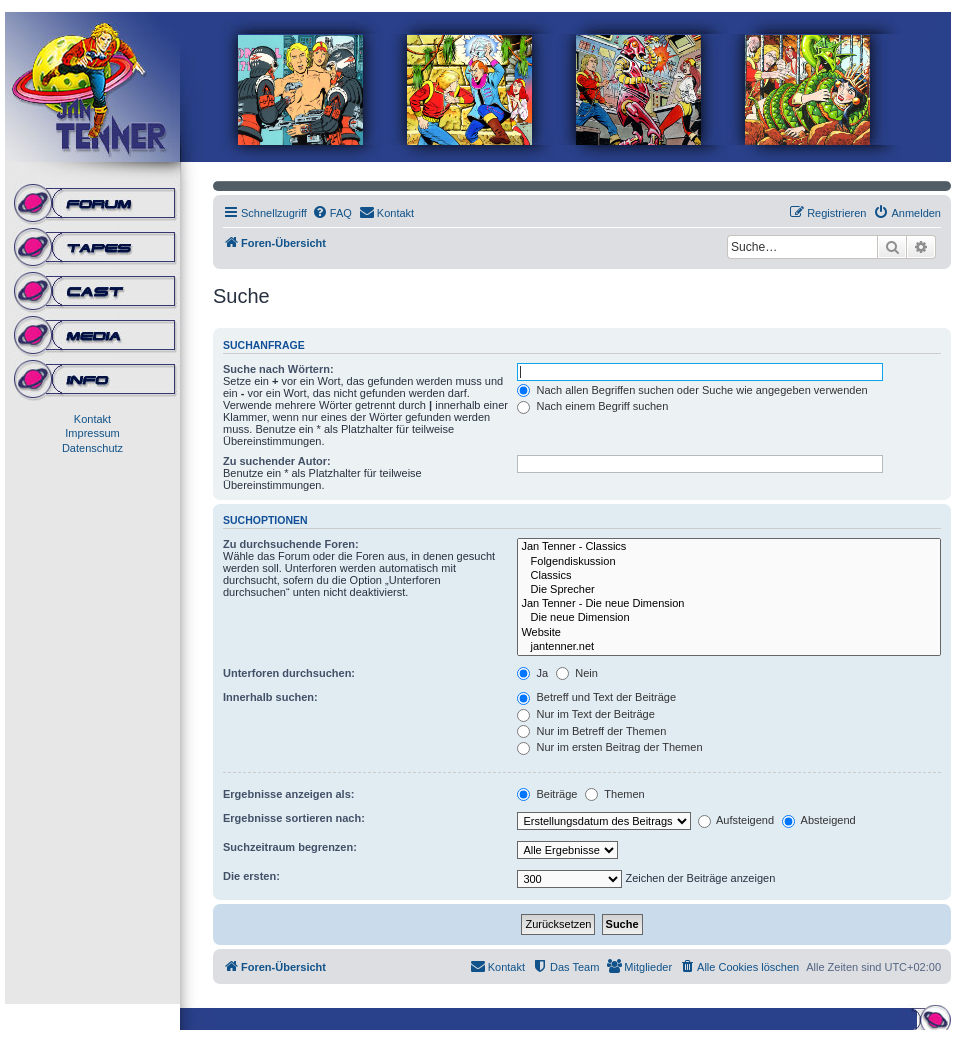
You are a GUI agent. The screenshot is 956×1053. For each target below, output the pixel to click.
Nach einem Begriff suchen (592, 406)
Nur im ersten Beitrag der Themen (609, 747)
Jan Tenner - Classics (729, 547)
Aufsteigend (736, 820)
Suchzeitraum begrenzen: (290, 847)
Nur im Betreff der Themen (591, 731)
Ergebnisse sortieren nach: (294, 818)
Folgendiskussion (729, 562)
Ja (532, 673)
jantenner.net (729, 647)
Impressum (92, 433)
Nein (577, 673)
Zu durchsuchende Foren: (291, 544)
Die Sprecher (729, 590)
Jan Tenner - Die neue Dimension (729, 604)
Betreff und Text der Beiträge (596, 697)
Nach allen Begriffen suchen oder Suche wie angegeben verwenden (692, 390)
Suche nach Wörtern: (278, 369)
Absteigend (819, 820)
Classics (729, 576)
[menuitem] (332, 213)
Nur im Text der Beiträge (585, 714)
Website (729, 633)
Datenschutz (92, 448)
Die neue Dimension (729, 618)
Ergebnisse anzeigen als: (288, 794)
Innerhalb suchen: (270, 697)
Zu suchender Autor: (277, 461)
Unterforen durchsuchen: (289, 673)
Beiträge (547, 794)
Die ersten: (251, 876)
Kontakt (92, 419)
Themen (614, 794)
